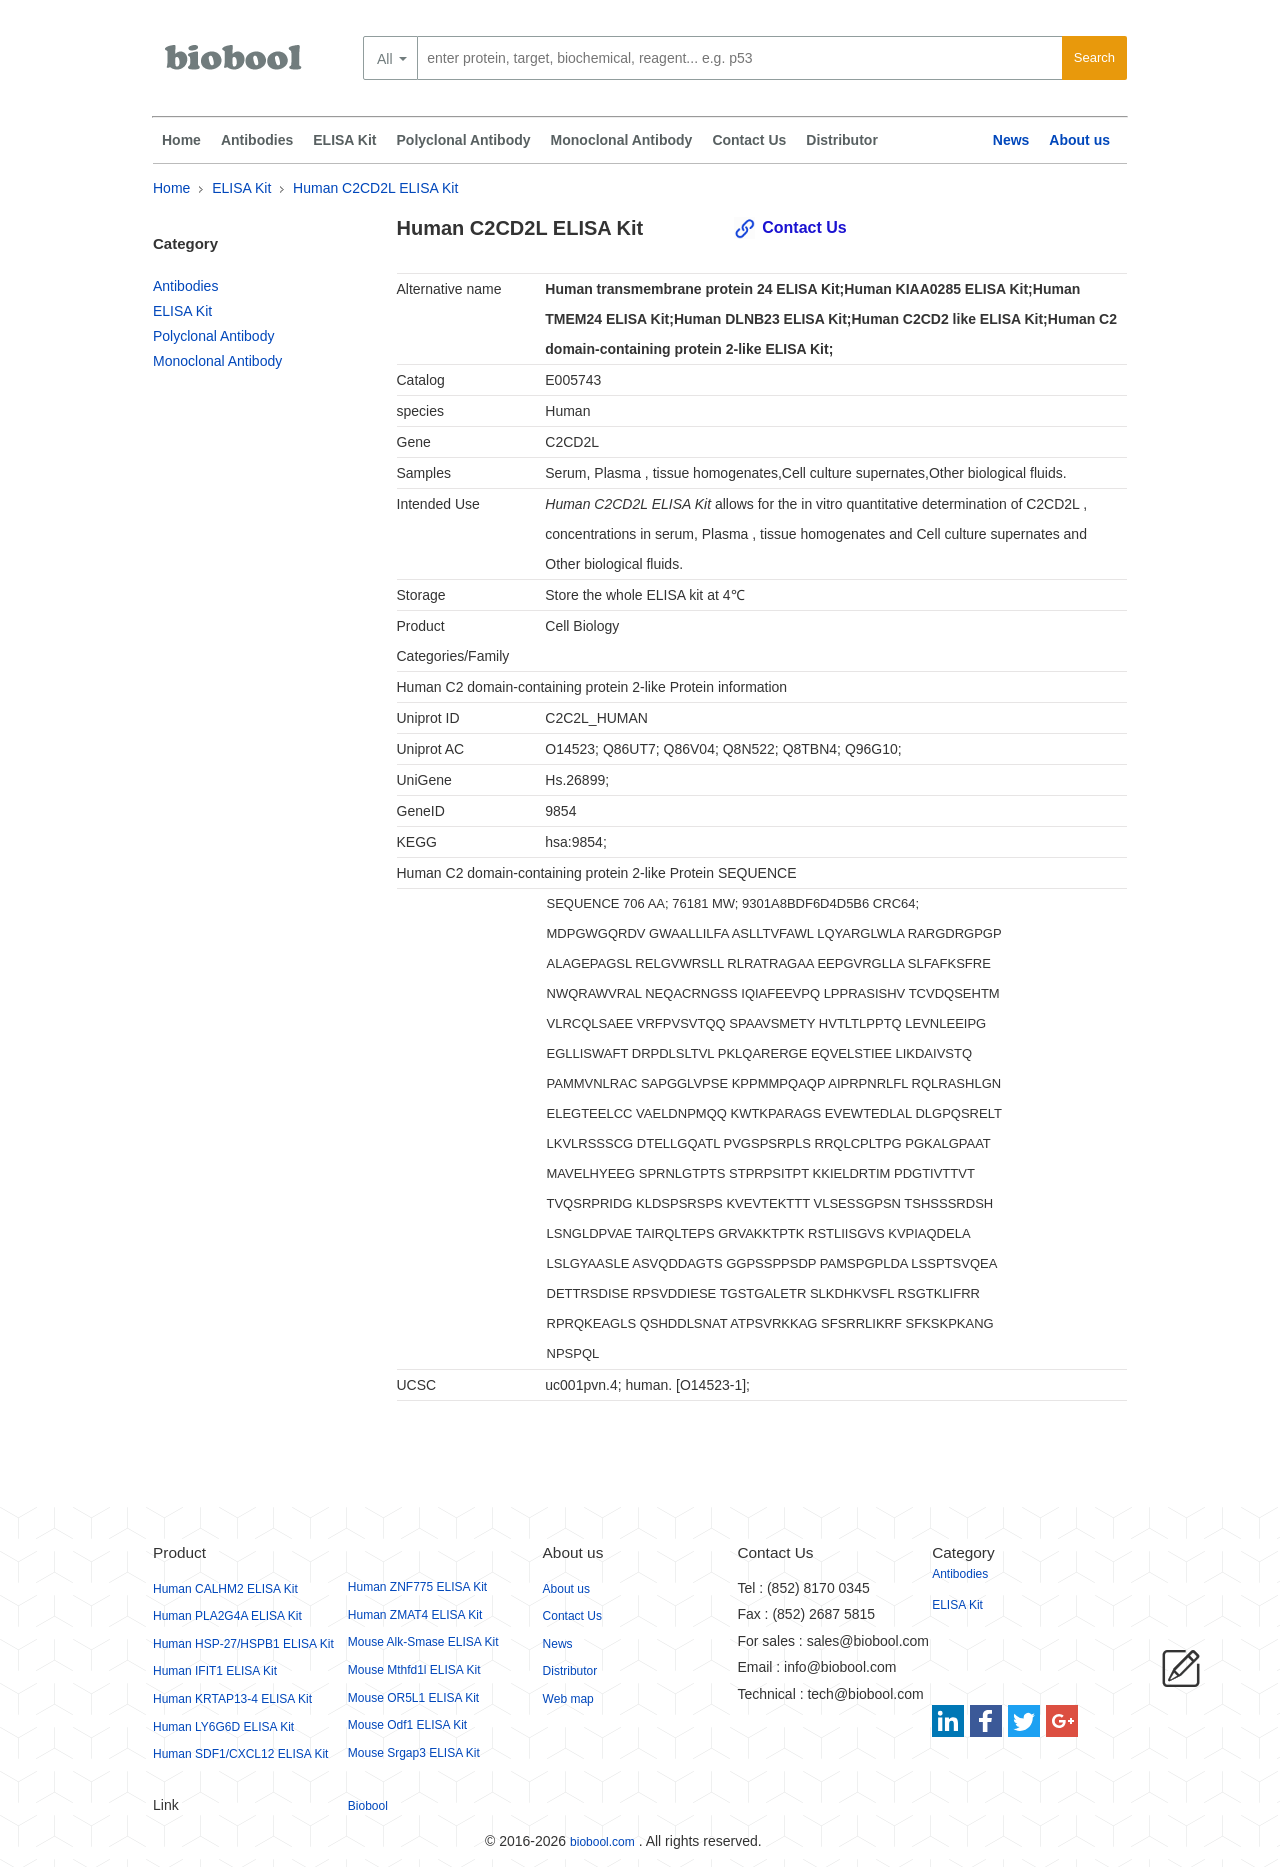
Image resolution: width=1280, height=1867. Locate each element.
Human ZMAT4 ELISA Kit (415, 1615)
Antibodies (257, 140)
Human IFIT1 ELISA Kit (215, 1671)
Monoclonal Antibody (622, 140)
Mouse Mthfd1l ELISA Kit (414, 1670)
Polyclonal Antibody (464, 140)
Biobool (368, 1806)
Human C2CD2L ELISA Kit (375, 188)
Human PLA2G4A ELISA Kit (227, 1616)
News (1011, 140)
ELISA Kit (344, 140)
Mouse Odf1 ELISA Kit (407, 1725)
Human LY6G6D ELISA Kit (223, 1727)
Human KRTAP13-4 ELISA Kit (232, 1699)
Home (181, 140)
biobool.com (602, 1842)
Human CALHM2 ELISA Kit (225, 1589)
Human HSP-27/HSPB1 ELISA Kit (243, 1644)
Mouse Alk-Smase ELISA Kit (423, 1642)
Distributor (842, 140)
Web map (568, 1699)
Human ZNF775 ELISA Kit (417, 1587)
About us (1079, 140)
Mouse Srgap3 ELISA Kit (414, 1753)
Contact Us (749, 140)
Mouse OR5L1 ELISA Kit (413, 1698)
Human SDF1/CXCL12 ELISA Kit (240, 1754)
